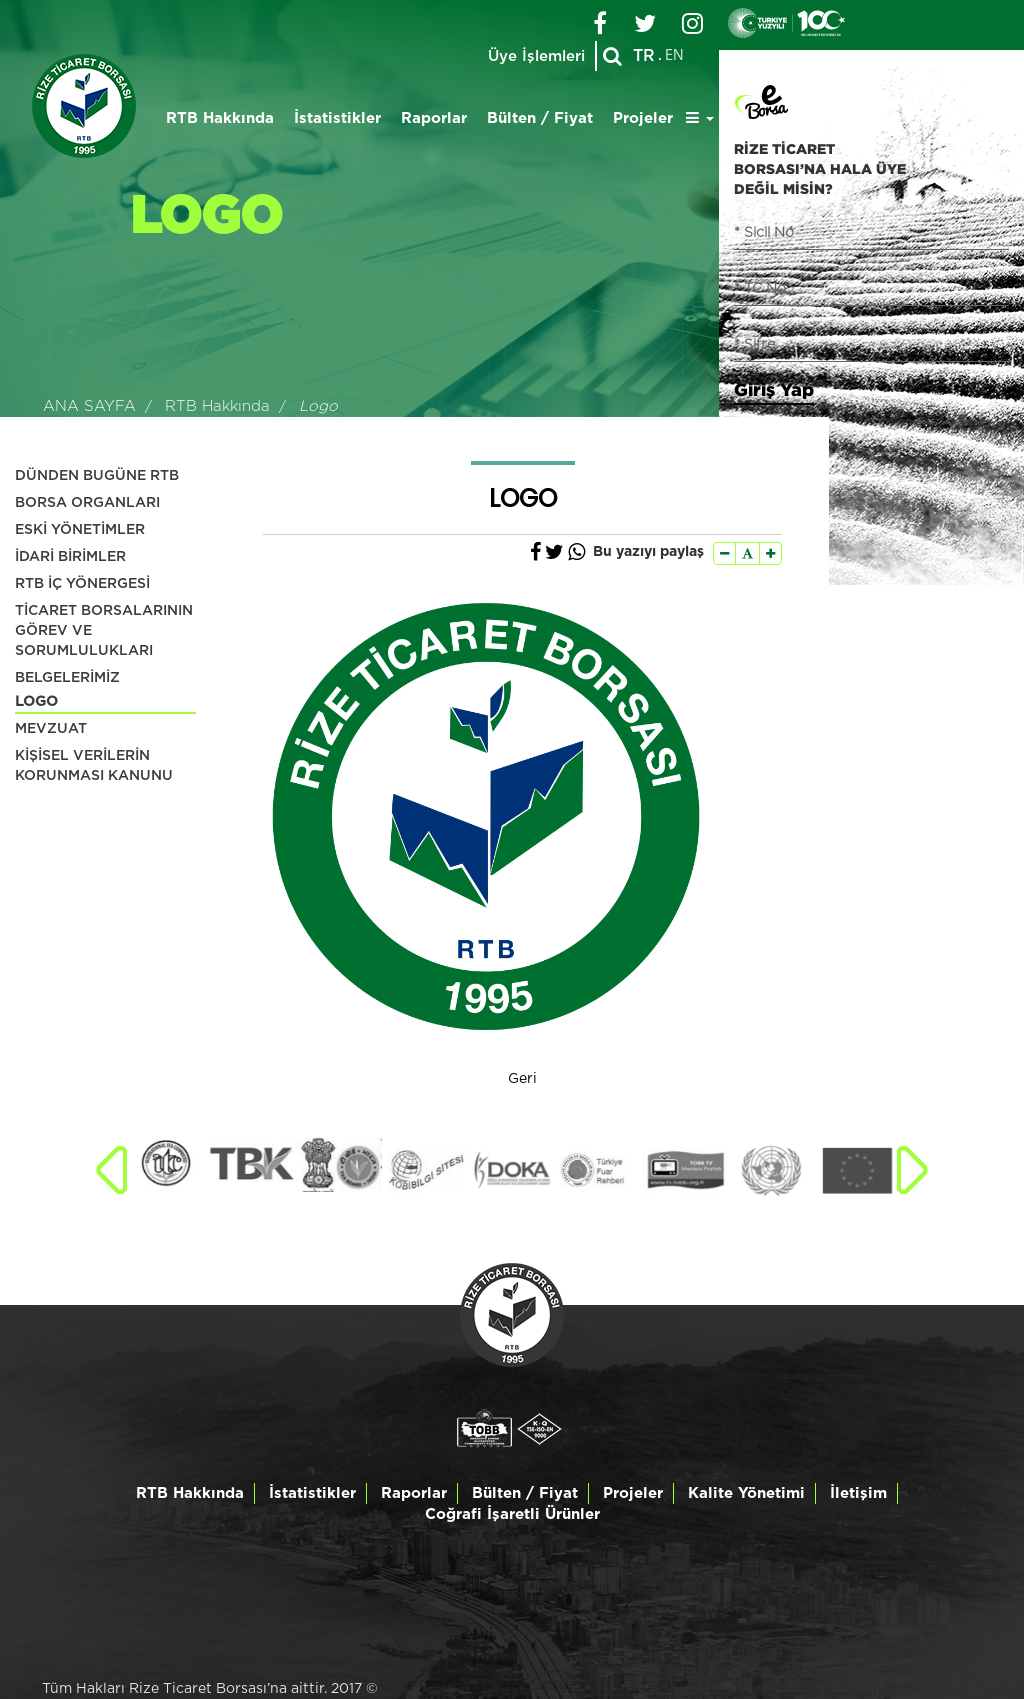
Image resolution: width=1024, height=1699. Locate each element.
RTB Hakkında (220, 118)
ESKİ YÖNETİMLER (80, 530)
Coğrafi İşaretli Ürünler (512, 1514)
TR (644, 56)
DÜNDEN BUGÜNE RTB (97, 476)
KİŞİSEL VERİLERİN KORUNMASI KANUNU (94, 766)
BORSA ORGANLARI (87, 503)
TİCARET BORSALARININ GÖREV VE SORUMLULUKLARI (104, 631)
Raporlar (434, 118)
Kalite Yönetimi (746, 1493)
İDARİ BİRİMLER (70, 557)
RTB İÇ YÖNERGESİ (82, 584)
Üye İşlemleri (536, 56)
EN (674, 56)
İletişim (858, 1493)
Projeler (643, 118)
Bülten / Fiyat (540, 118)
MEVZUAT (51, 729)
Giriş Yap (774, 389)
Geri (522, 1079)
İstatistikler (337, 118)
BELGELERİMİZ (67, 678)
